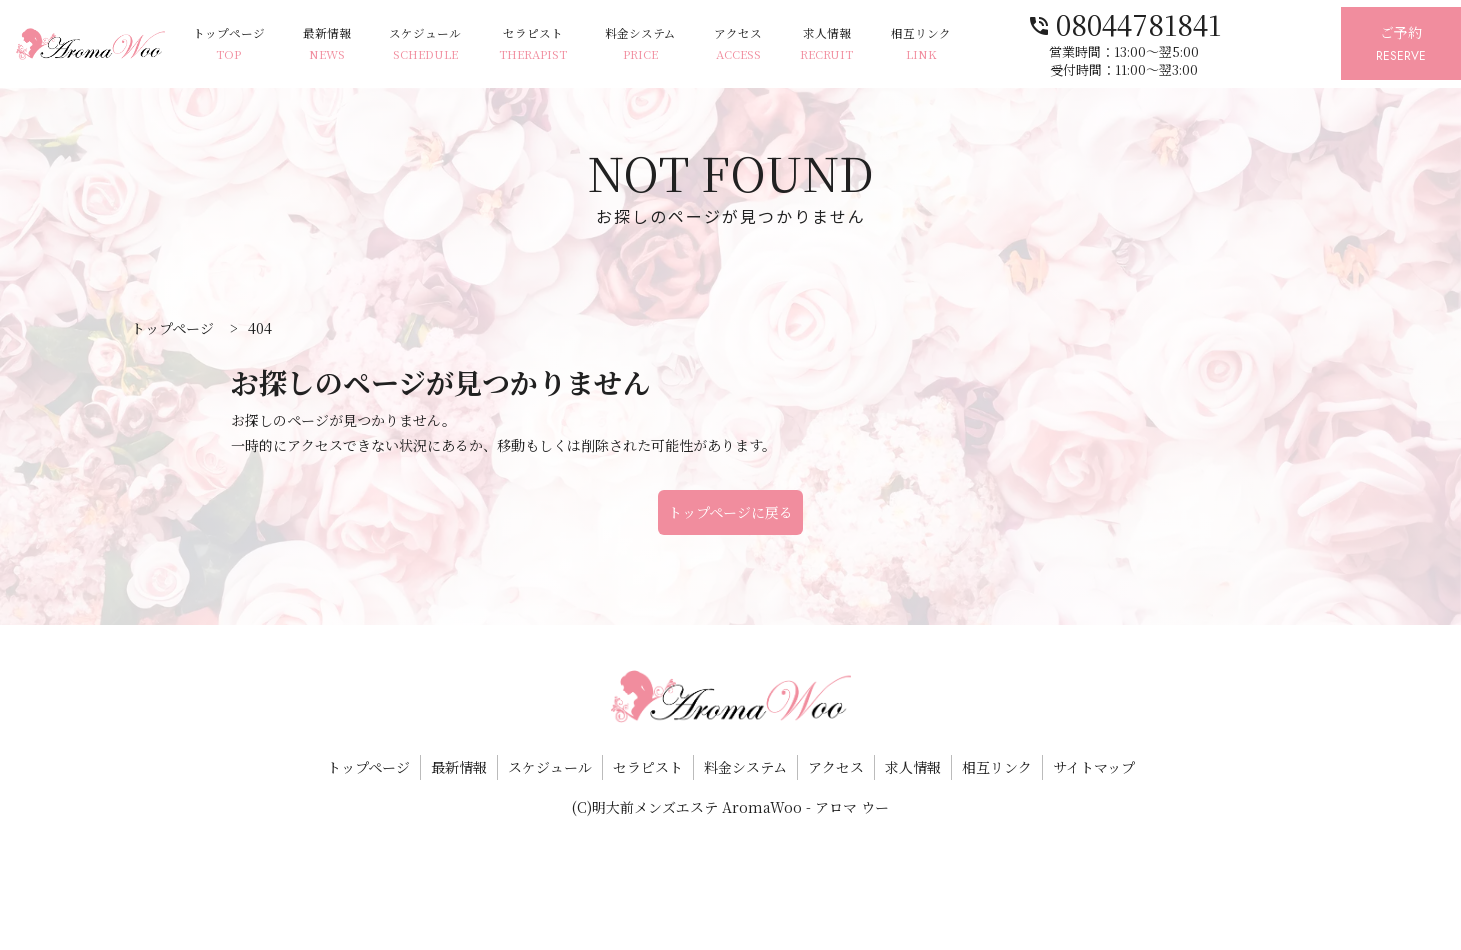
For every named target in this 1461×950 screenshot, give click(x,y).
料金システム (683, 45)
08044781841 (1187, 22)
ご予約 (1393, 44)
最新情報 (350, 45)
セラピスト (570, 45)
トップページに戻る (730, 512)
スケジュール (455, 45)
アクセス (788, 45)
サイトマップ (1094, 767)
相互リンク (985, 45)
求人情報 (883, 45)
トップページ (246, 45)
